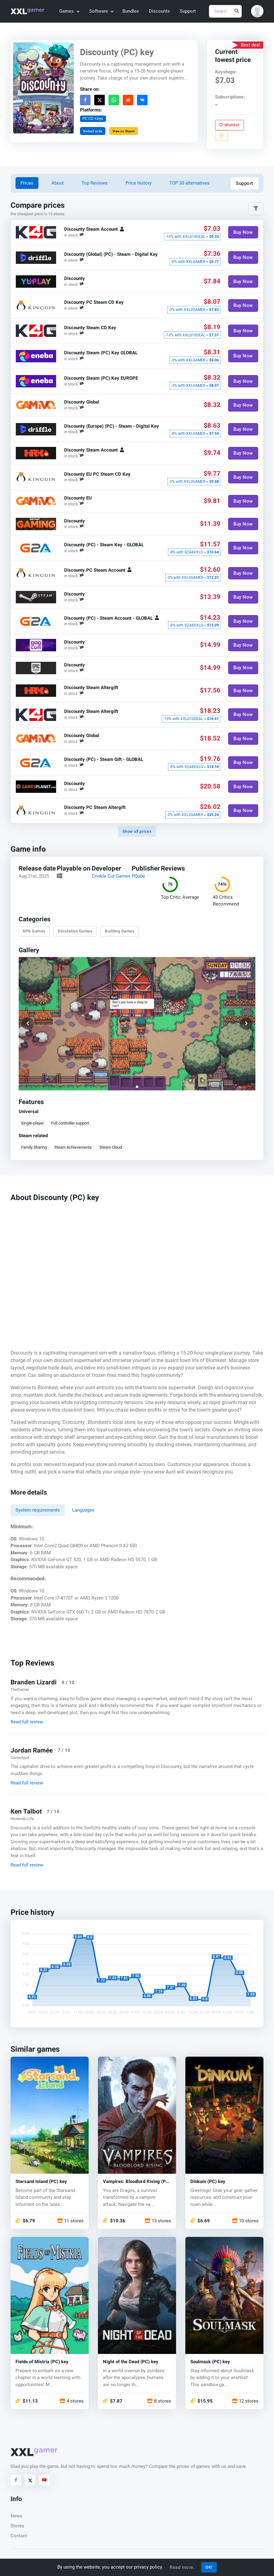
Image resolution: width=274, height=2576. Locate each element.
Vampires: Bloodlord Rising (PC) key (136, 2182)
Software (101, 11)
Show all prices (137, 831)
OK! (209, 2567)
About (57, 183)
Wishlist (229, 125)
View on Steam (124, 131)
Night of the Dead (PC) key (130, 2361)
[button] (257, 11)
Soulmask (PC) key (210, 2361)
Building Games (120, 931)
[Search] (225, 11)
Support (188, 11)
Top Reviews (95, 183)
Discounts (159, 11)
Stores (17, 2526)
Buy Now (243, 232)
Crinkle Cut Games (111, 876)
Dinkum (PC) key (207, 2182)
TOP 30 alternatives (189, 183)
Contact (19, 2536)
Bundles (130, 11)
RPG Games (34, 931)
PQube (138, 876)
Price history (139, 183)
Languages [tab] (83, 1510)
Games (69, 11)
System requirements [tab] (37, 1510)
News (16, 2516)
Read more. (182, 2567)
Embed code (92, 131)
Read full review (27, 1722)
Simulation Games (75, 931)
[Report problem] (221, 135)
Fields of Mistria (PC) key (41, 2361)
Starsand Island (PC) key (41, 2182)
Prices (26, 183)
